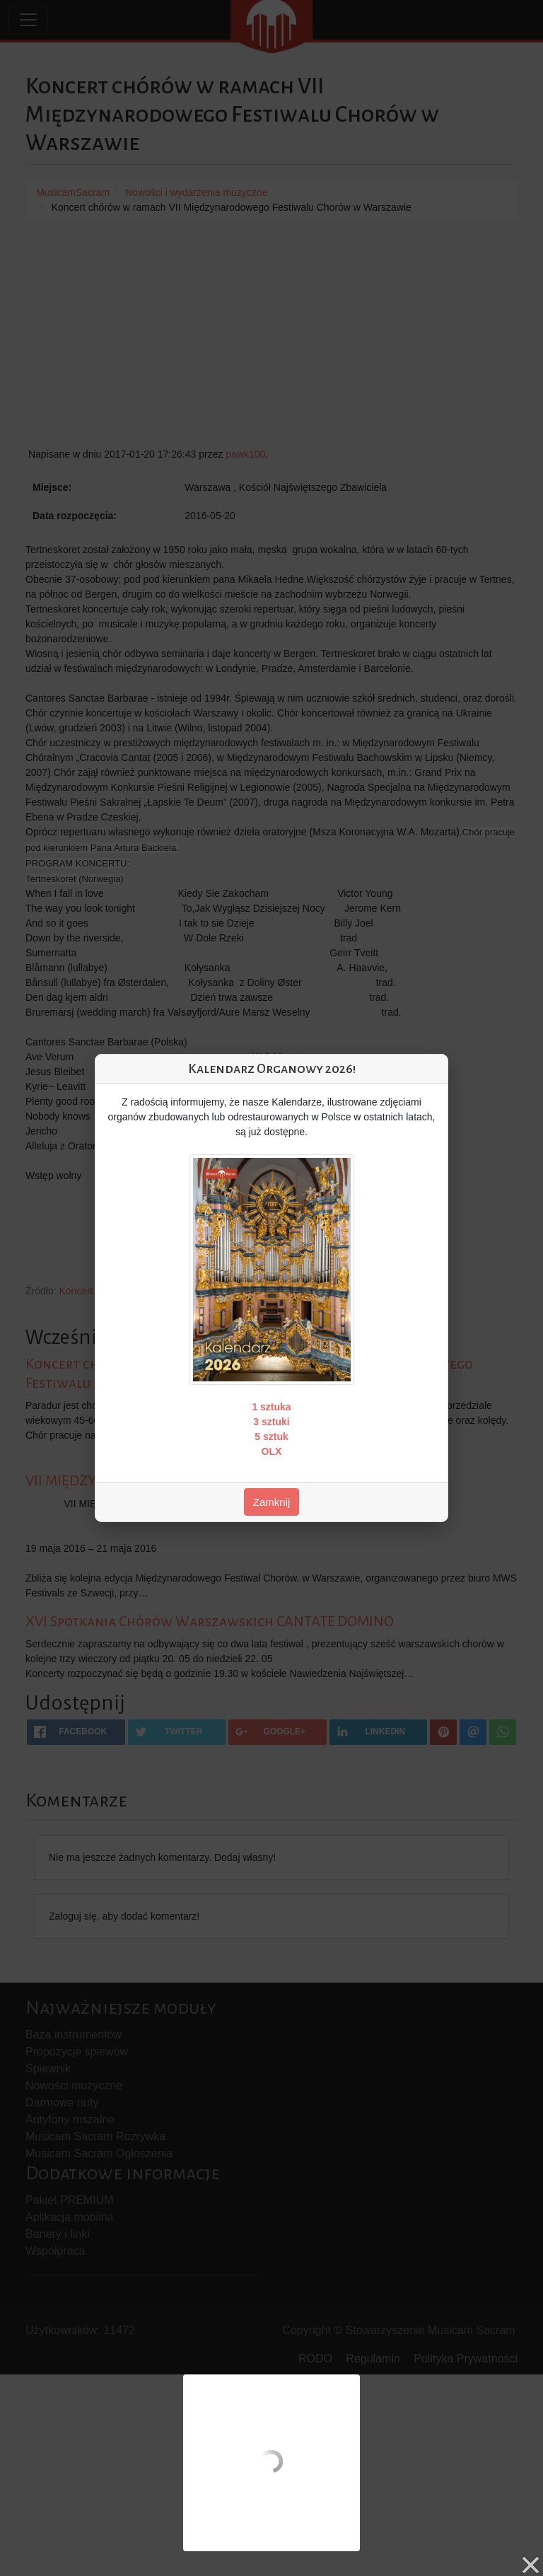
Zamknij (272, 1502)
